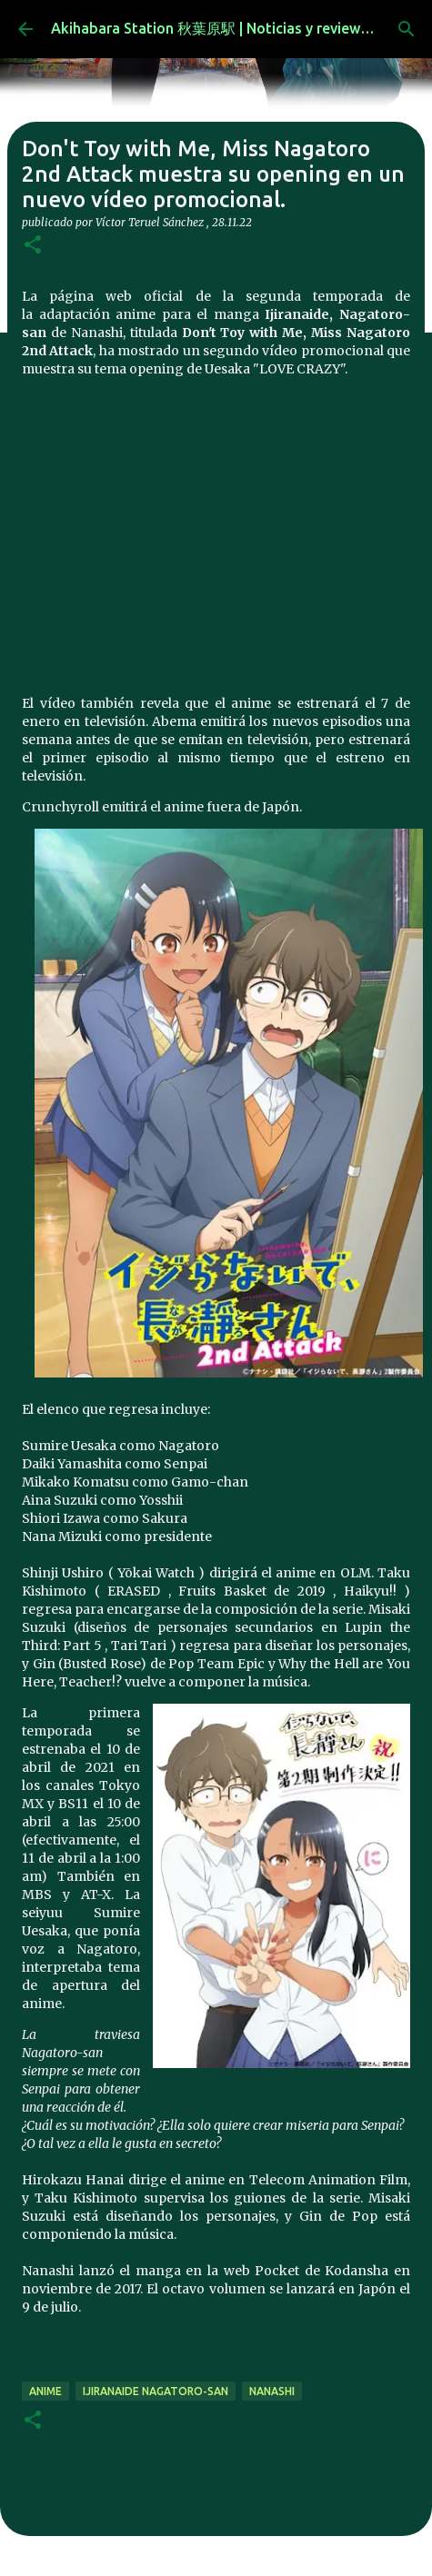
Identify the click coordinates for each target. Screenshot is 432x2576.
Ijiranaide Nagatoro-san (155, 2391)
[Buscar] (406, 29)
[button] (33, 246)
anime (45, 2391)
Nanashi (272, 2391)
